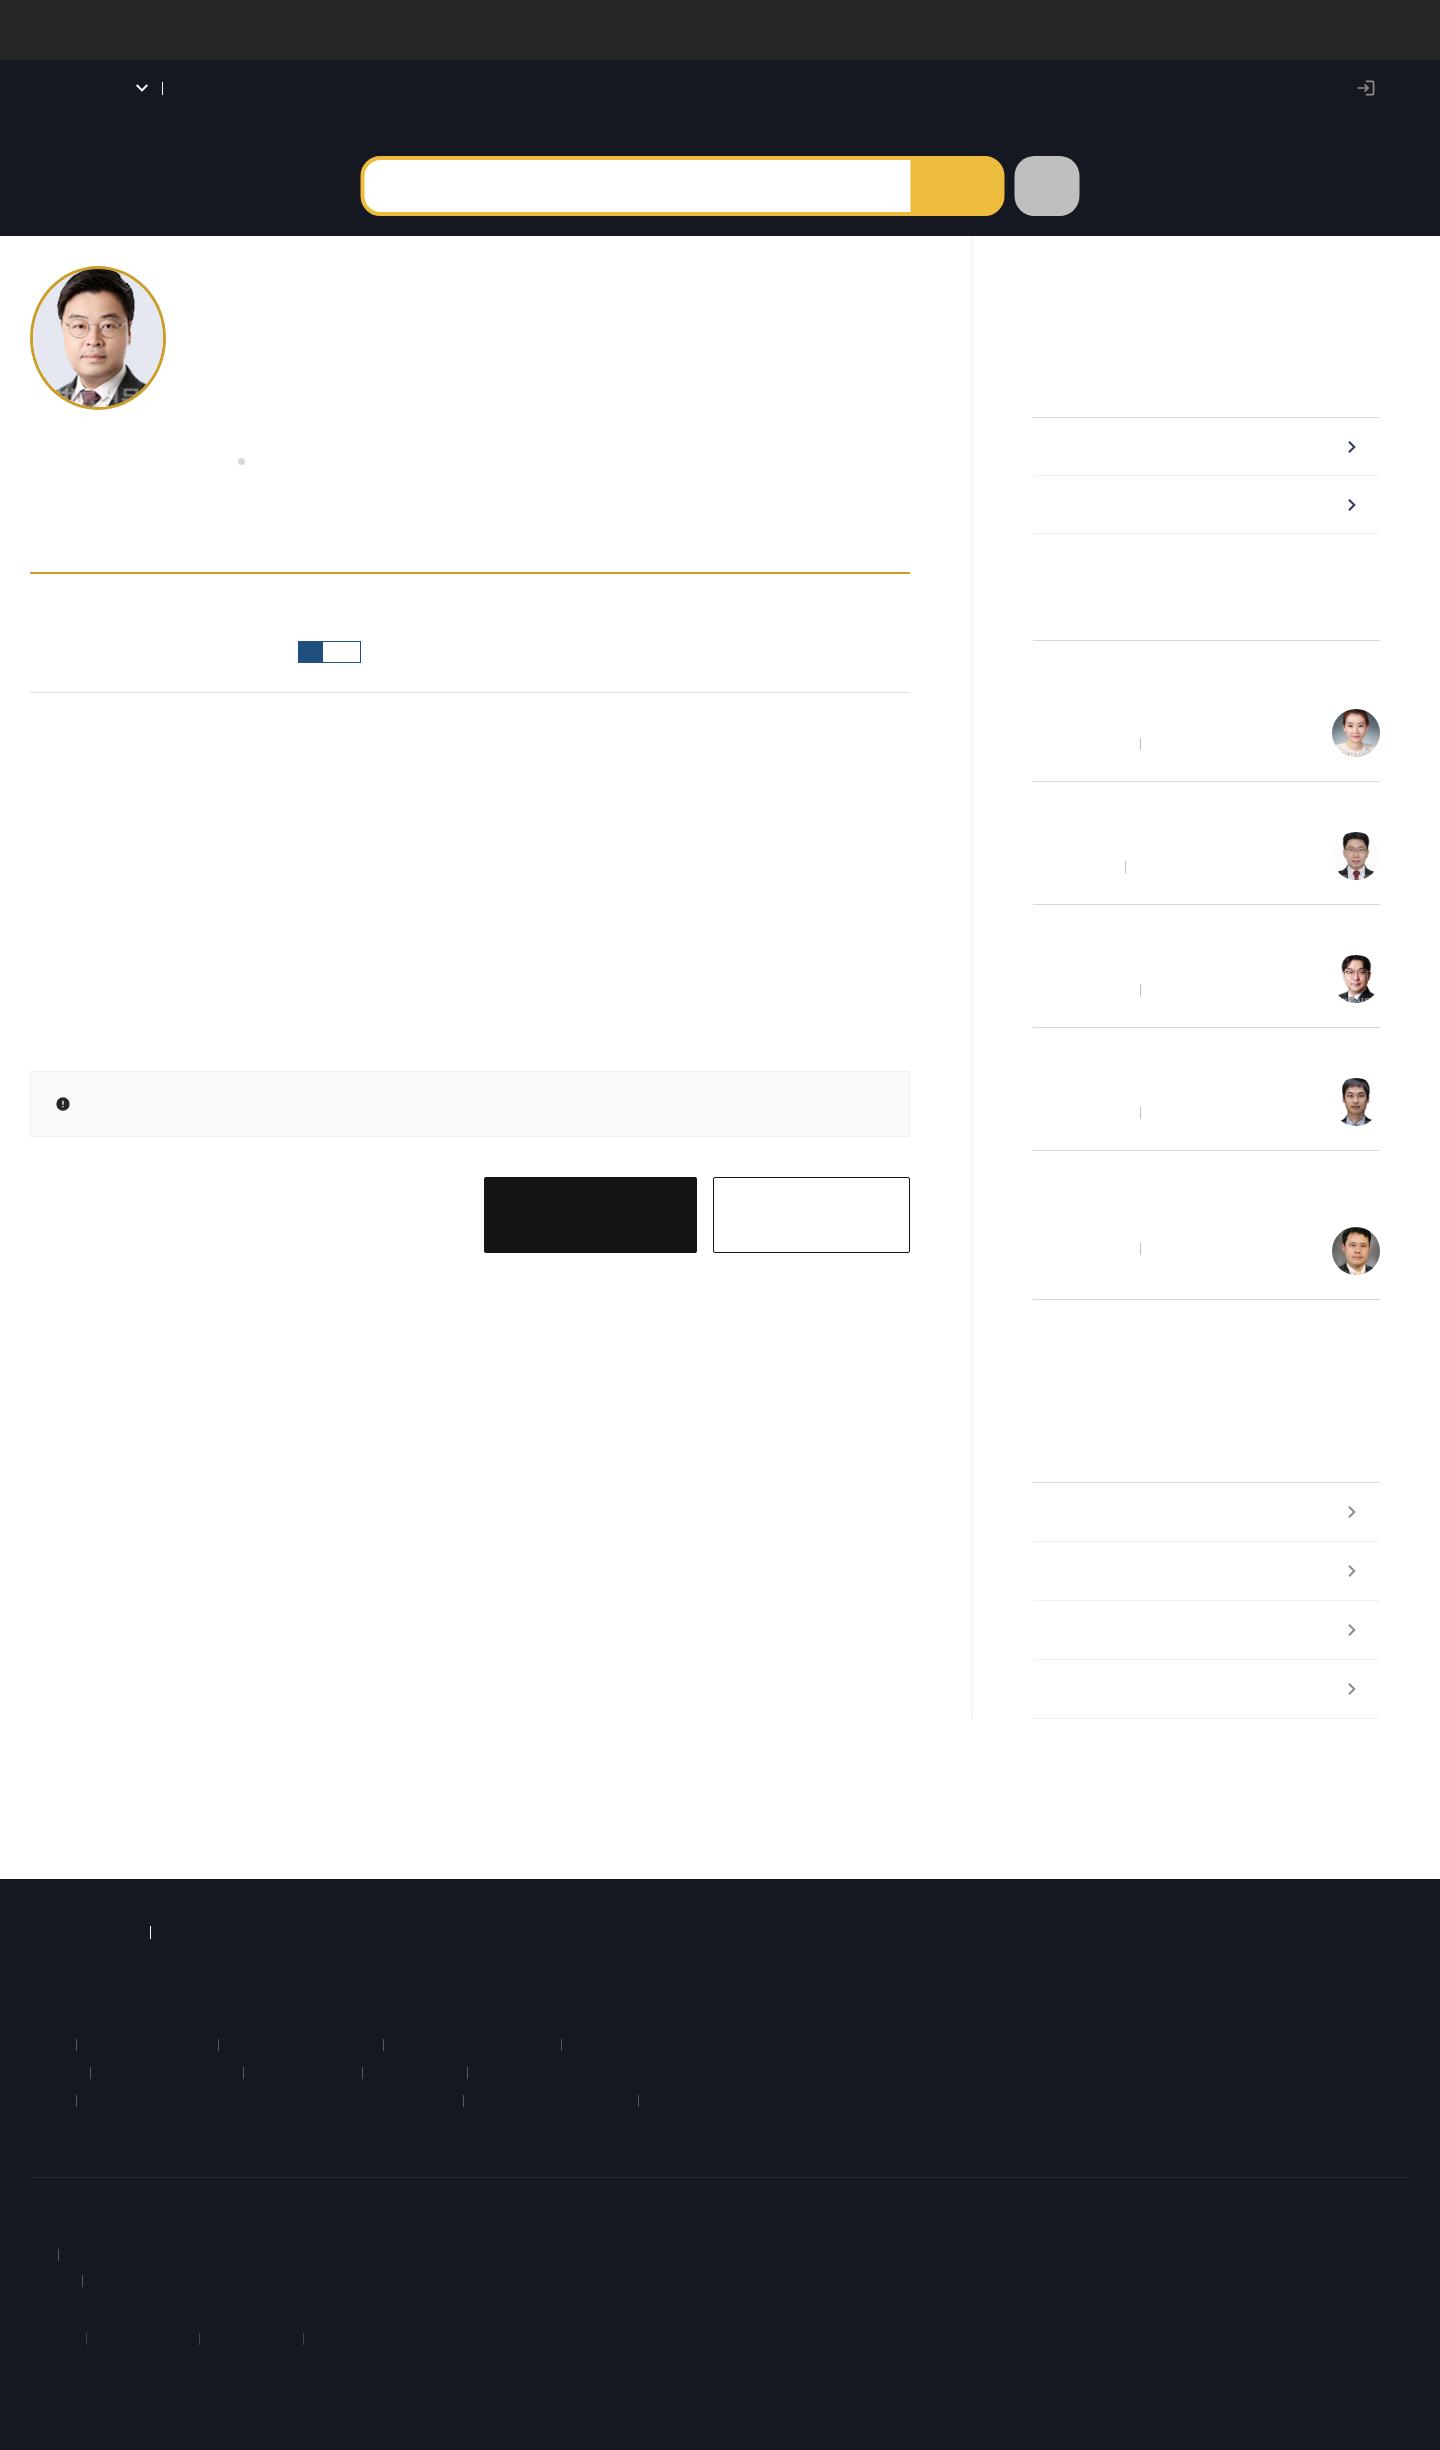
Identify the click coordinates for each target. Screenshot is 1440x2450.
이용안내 (128, 2192)
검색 (956, 205)
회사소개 (58, 2192)
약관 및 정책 (209, 2192)
